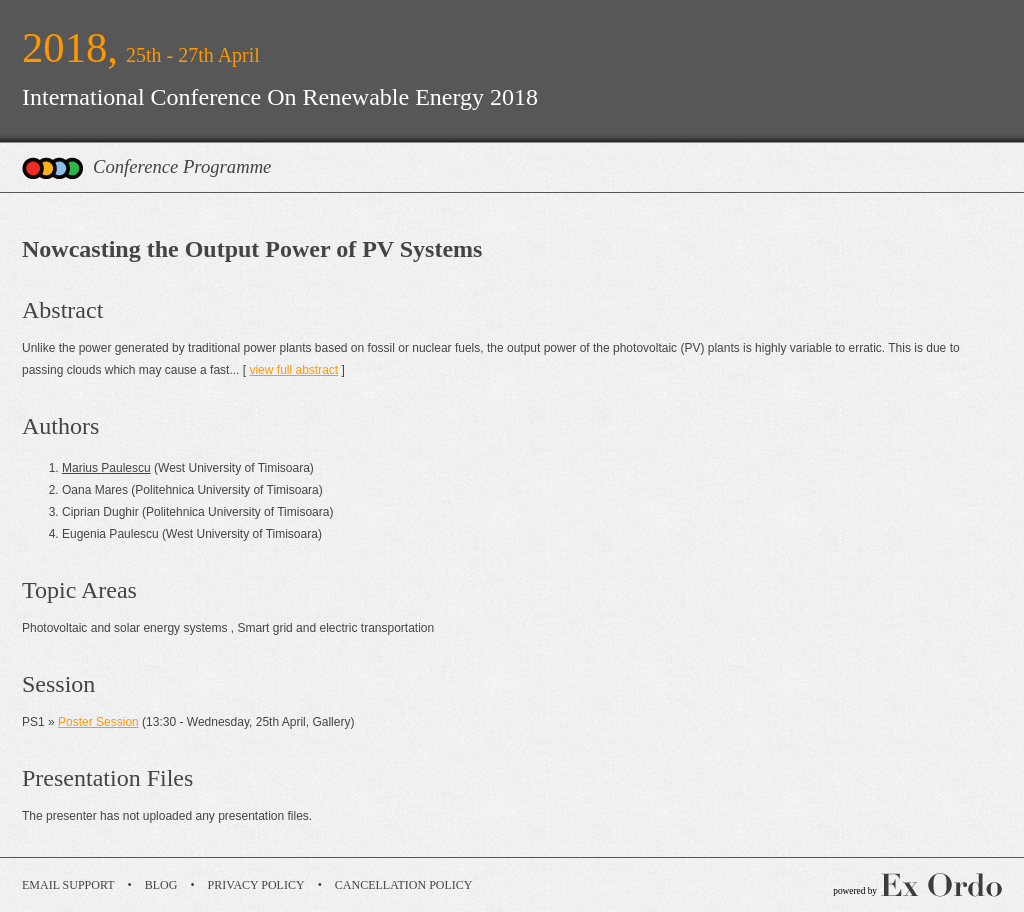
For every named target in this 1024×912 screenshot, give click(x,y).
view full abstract (293, 370)
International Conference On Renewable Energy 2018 (280, 97)
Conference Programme (182, 166)
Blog (161, 885)
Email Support (68, 885)
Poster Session (98, 722)
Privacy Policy (256, 885)
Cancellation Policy (404, 885)
